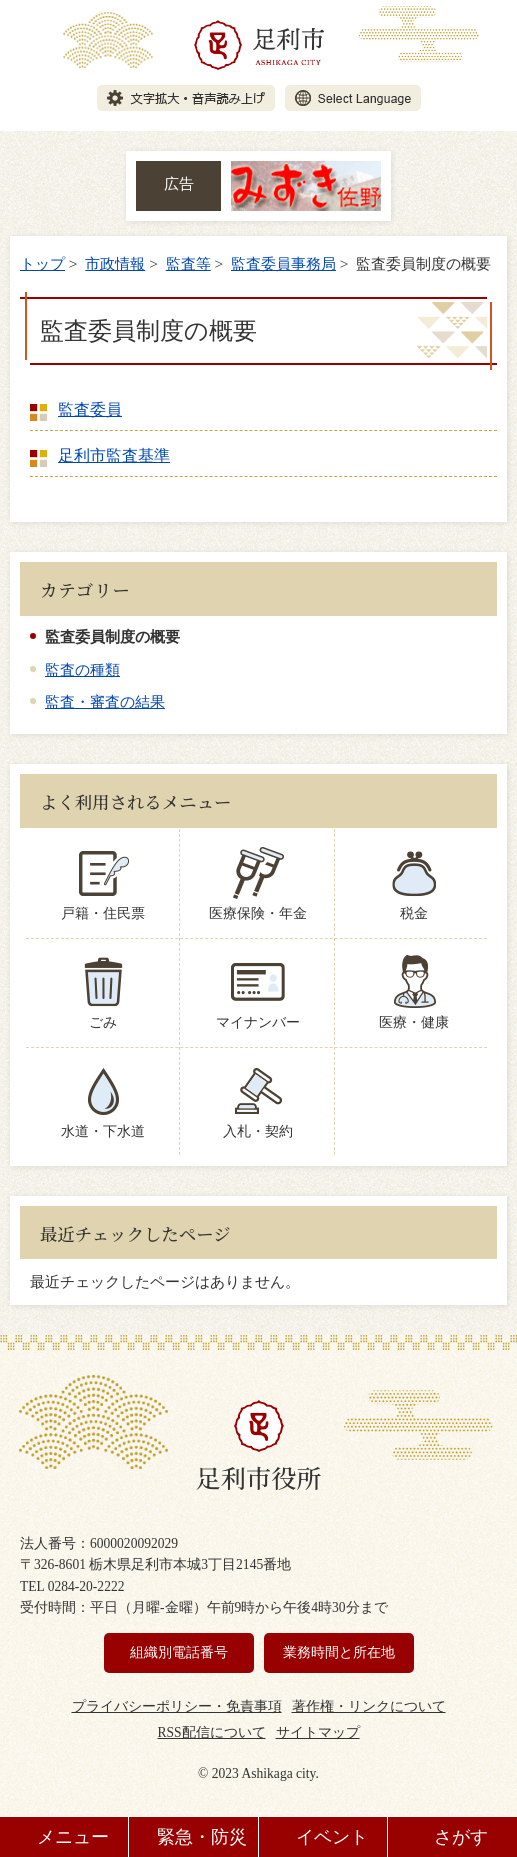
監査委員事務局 (283, 263)
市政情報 (115, 263)
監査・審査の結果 (105, 701)
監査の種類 (82, 669)
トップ (42, 263)
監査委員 (90, 409)
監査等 (188, 263)
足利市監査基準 (114, 455)
